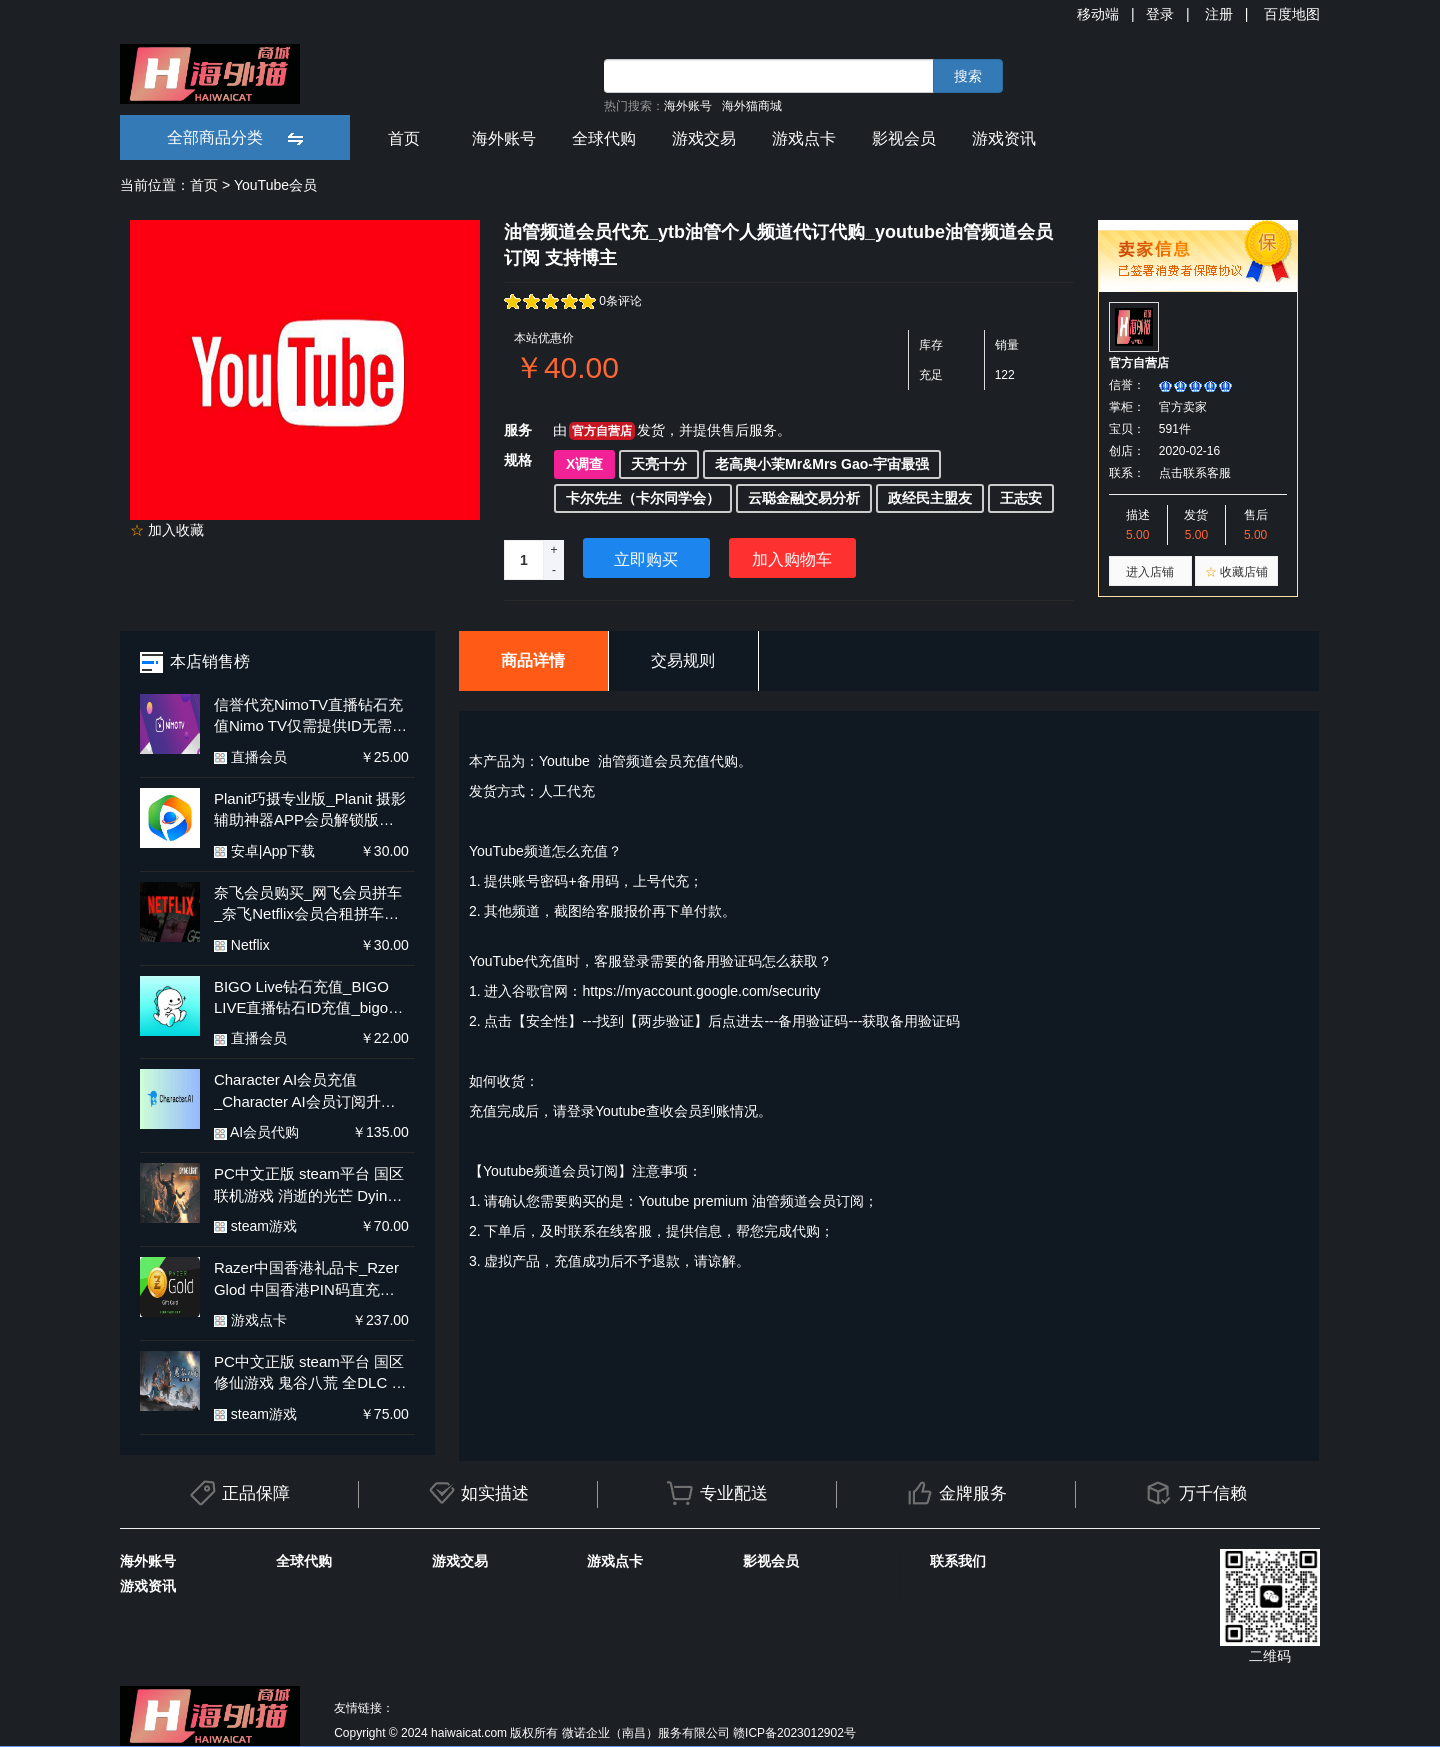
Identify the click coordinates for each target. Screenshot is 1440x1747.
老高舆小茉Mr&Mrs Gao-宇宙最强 (822, 464)
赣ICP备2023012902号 (794, 1733)
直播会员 (250, 757)
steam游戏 (255, 1226)
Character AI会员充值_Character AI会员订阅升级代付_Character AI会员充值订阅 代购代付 (305, 1091)
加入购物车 (792, 559)
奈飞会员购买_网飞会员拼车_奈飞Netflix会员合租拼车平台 (308, 904)
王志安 (1021, 498)
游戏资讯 (1004, 138)
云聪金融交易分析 (804, 498)
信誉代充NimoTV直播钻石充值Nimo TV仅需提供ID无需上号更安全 (310, 716)
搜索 (968, 76)
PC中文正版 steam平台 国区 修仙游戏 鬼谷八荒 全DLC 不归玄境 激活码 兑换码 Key (310, 1373)
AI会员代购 (256, 1132)
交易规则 (683, 660)
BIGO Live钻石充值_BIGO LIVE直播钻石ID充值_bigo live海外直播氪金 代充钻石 (302, 998)
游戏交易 (704, 138)
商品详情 (533, 660)
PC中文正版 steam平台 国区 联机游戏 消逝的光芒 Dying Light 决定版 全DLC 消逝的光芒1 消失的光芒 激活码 (309, 1185)
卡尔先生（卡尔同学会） (643, 498)
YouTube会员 (275, 185)
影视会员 (904, 138)
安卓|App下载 (264, 851)
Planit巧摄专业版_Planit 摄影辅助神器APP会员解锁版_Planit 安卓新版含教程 (310, 810)
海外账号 (688, 106)
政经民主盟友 (930, 498)
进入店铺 (1150, 572)
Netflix (242, 945)
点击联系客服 (1195, 473)
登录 (1160, 14)
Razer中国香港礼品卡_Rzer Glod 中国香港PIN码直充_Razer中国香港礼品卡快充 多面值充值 (306, 1279)
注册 (1219, 14)
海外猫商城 (752, 106)
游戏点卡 (804, 138)
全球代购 (604, 138)
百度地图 (1292, 14)
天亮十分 (659, 464)
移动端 (1098, 14)
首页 (404, 138)
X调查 (584, 464)
